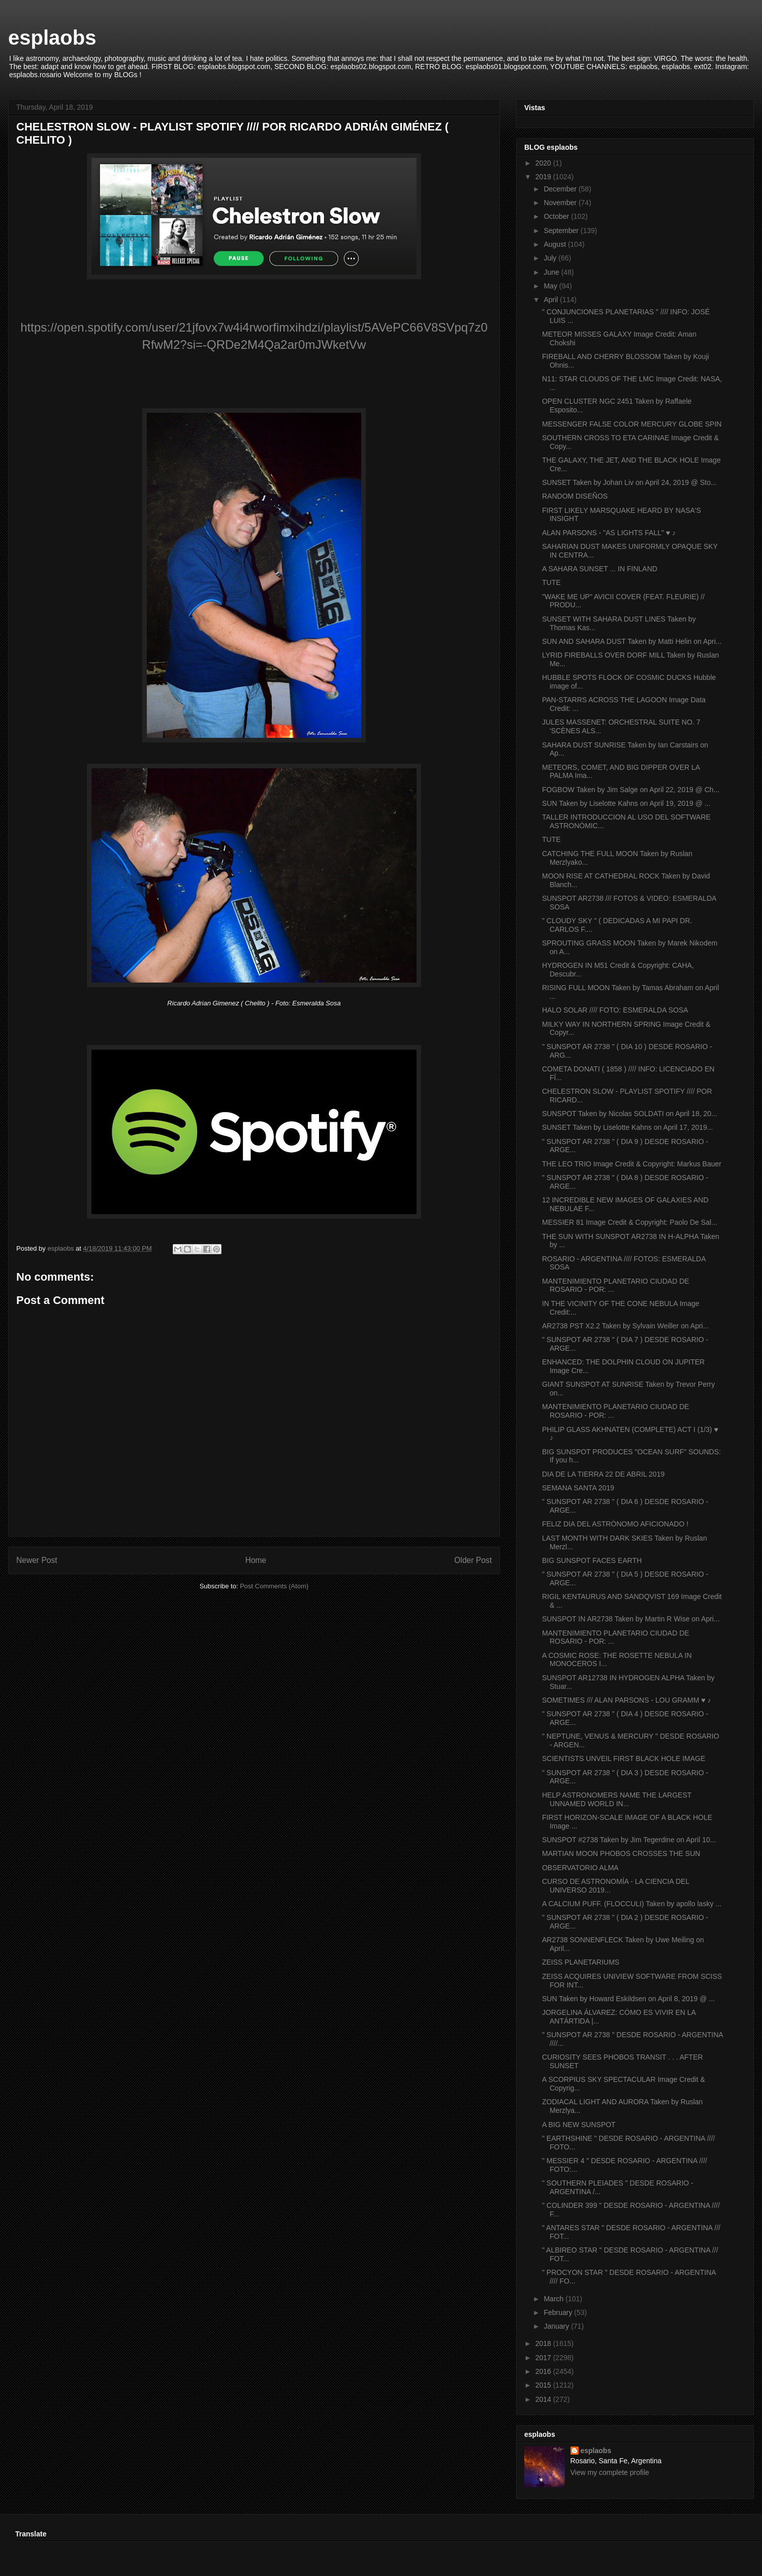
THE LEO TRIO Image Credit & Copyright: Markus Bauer (631, 1164)
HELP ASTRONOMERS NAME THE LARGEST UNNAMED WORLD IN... (616, 1799)
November (561, 203)
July (551, 258)
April (552, 300)
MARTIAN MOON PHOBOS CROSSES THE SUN (621, 1853)
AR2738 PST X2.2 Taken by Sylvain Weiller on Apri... (625, 1326)
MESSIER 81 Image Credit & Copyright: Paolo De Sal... (629, 1222)
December (561, 189)
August (555, 244)
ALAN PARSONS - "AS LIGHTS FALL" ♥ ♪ (609, 533)
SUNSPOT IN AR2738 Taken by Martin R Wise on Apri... (631, 1619)
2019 (544, 177)
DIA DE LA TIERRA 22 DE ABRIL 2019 (603, 1474)
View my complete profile (609, 2472)
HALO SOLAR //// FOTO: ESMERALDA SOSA (615, 1010)
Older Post (473, 1560)
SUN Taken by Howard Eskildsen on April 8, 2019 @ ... (628, 1999)
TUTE (551, 582)
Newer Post (36, 1560)
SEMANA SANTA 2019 (578, 1488)
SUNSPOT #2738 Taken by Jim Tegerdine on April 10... (629, 1840)
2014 (544, 2399)
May (551, 286)
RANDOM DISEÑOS (575, 496)
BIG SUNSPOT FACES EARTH (592, 1560)
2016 (544, 2371)
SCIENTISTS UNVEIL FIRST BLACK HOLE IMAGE (623, 1758)
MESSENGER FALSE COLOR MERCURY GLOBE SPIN (631, 424)
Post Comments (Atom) (274, 1586)
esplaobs (52, 37)
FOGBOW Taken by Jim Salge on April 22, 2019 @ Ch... (630, 790)
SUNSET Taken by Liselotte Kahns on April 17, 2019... (627, 1127)
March (554, 2299)
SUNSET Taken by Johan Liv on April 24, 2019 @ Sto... (629, 482)
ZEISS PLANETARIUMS (580, 1962)
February (559, 2312)
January (557, 2326)
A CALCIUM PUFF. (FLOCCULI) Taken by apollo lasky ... (631, 1904)
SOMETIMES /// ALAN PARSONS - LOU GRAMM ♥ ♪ (626, 1700)
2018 (544, 2343)
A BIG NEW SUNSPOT (579, 2125)
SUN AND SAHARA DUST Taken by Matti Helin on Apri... (632, 641)
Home (256, 1560)
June (552, 272)
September (562, 230)
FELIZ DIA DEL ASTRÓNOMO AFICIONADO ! (615, 1524)
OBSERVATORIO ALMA (580, 1868)
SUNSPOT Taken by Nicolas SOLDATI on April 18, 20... (629, 1114)
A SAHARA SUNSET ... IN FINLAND (599, 569)
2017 (544, 2358)
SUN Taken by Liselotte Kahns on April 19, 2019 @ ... (626, 803)
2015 (544, 2385)
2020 (544, 163)
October (557, 216)
